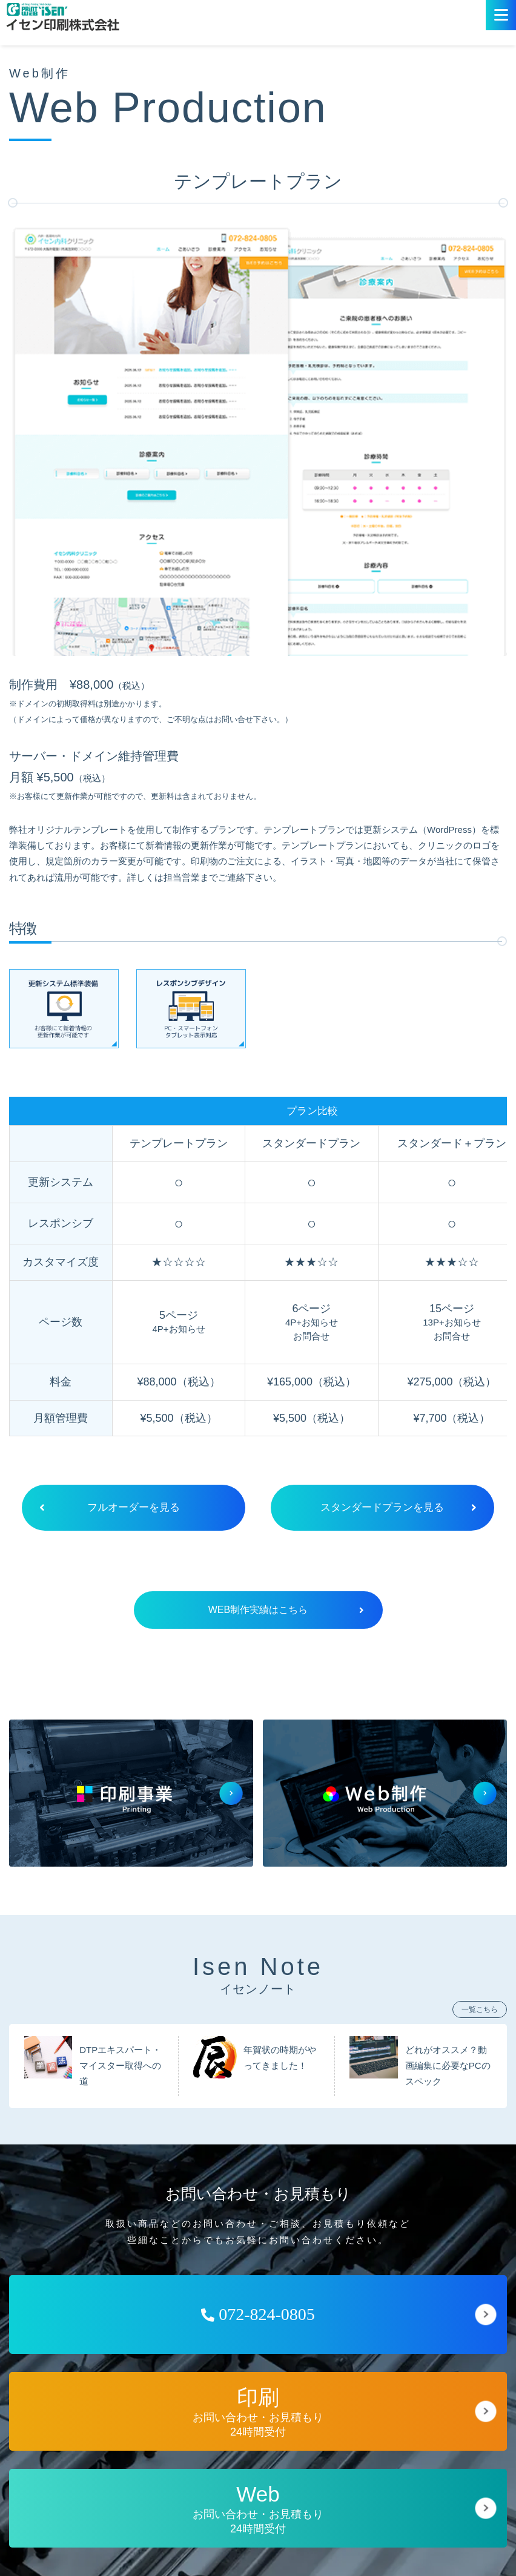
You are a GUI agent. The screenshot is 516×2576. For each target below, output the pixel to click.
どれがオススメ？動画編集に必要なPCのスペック (448, 2067)
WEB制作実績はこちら (286, 1611)
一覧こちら (479, 2010)
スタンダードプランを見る (396, 1508)
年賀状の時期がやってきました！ (279, 2059)
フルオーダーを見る (102, 1508)
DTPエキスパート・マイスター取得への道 (120, 2067)
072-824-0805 (258, 2315)
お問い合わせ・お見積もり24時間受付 (258, 2413)
